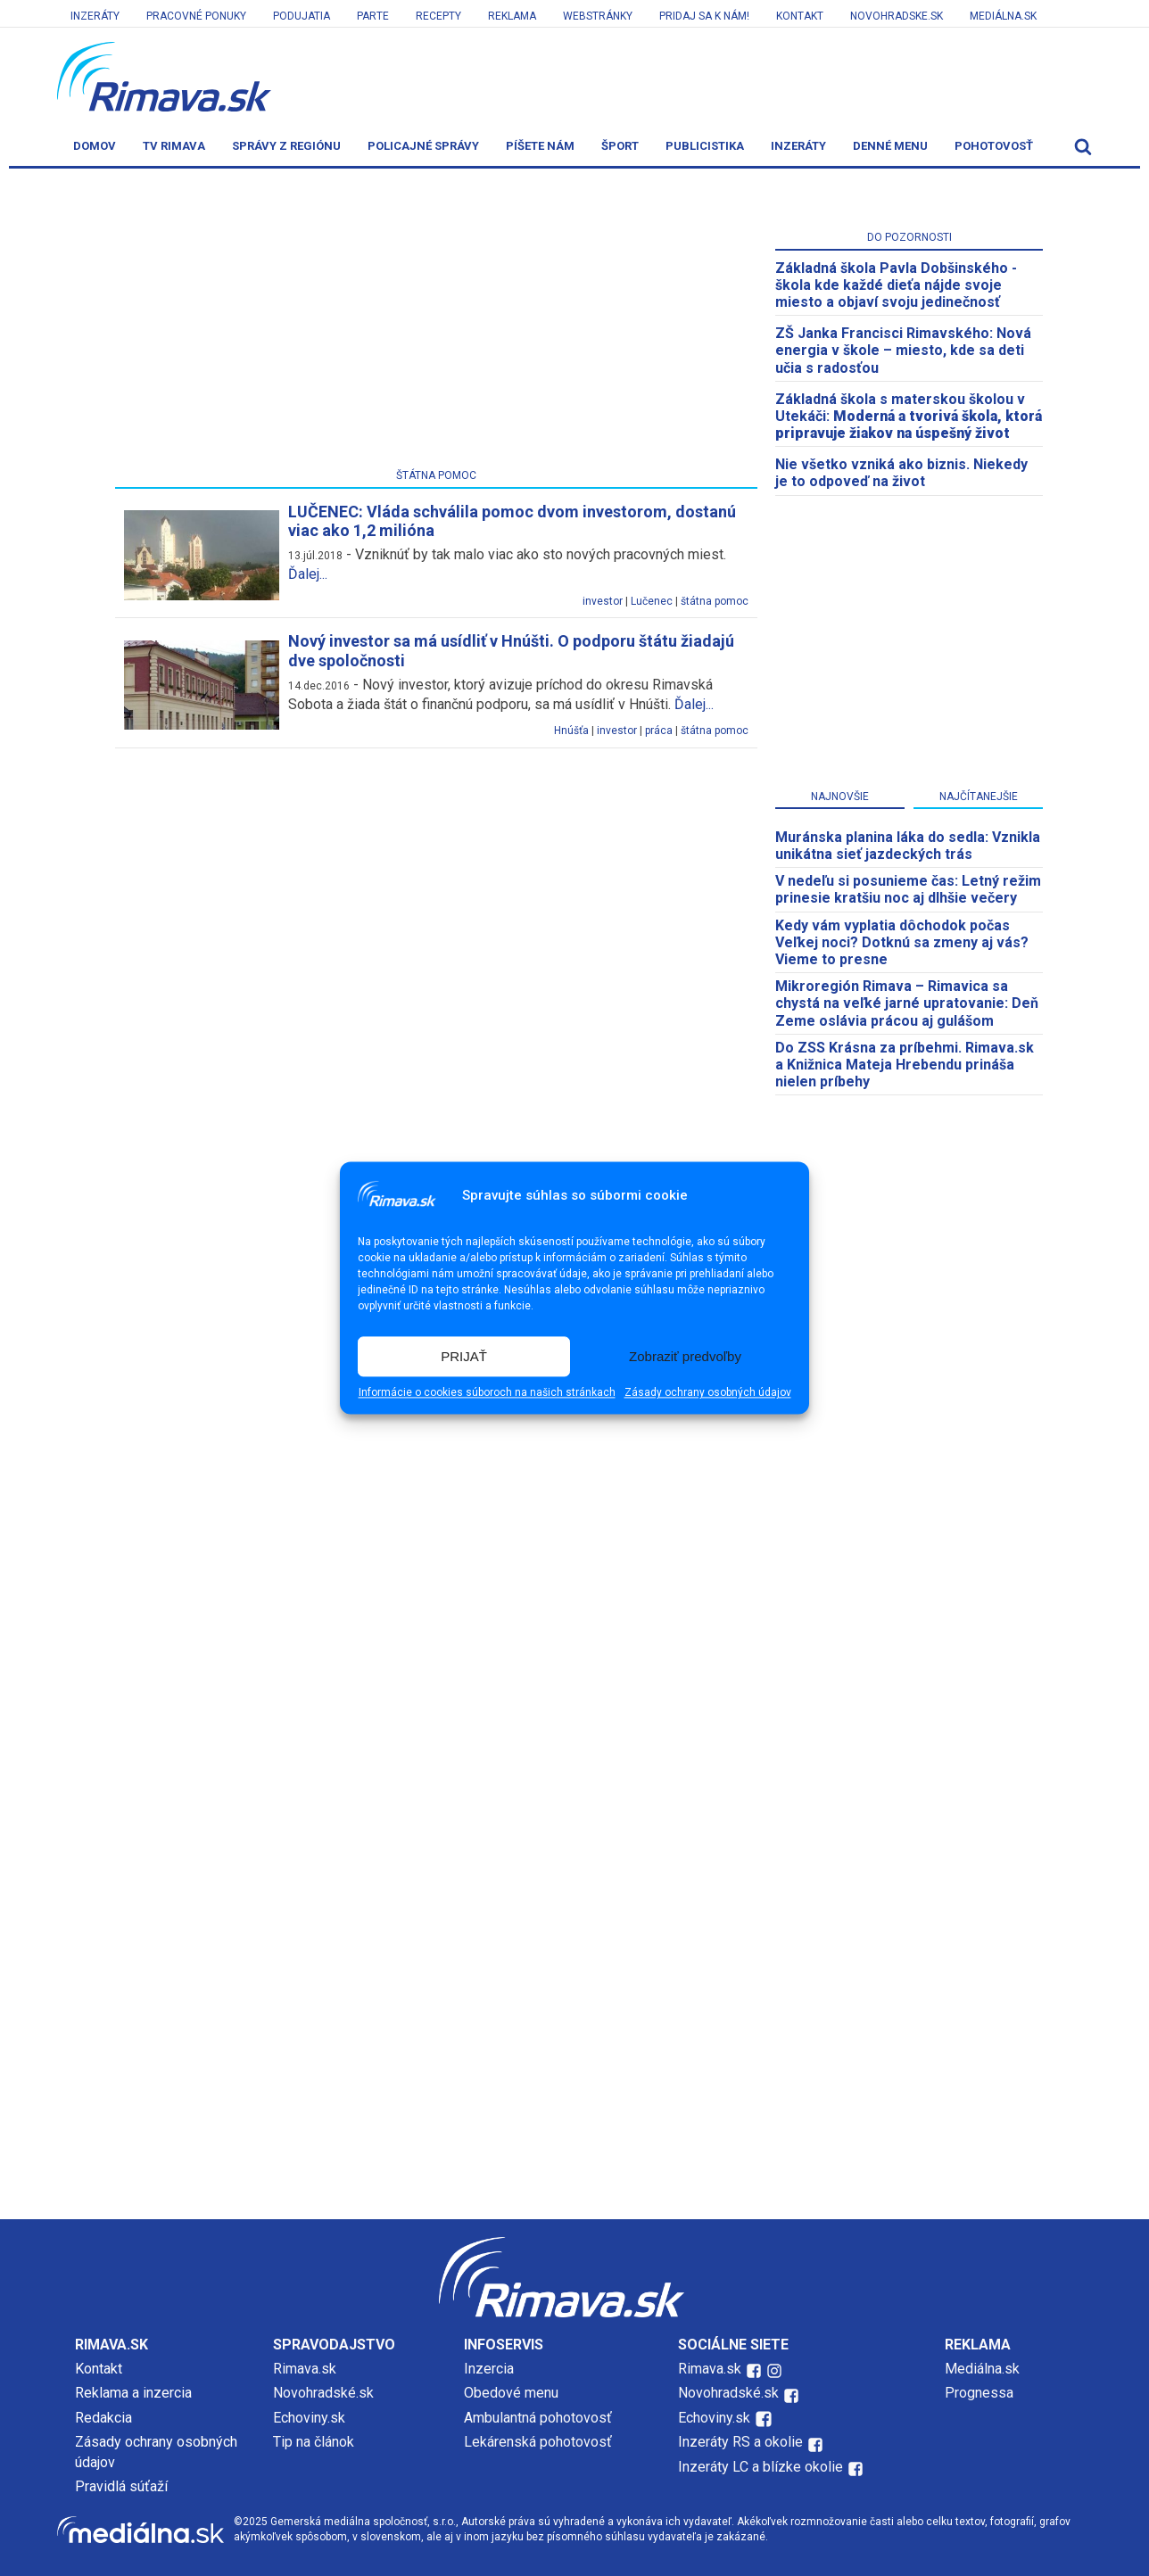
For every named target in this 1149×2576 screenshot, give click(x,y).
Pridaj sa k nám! (704, 16)
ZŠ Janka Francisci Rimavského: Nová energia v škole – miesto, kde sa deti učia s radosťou (903, 350)
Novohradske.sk (896, 16)
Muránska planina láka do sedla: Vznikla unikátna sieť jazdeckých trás (907, 846)
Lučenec (652, 601)
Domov (94, 146)
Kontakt (799, 16)
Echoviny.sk (309, 2417)
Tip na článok (313, 2441)
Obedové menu (511, 2392)
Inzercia (489, 2368)
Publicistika (704, 146)
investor (603, 601)
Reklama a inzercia (133, 2392)
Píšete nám (540, 146)
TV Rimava (174, 146)
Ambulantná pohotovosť (540, 2417)
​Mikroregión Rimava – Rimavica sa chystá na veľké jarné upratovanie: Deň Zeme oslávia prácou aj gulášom (906, 1003)
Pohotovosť (994, 146)
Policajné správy (423, 146)
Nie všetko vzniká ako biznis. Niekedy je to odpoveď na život (901, 473)
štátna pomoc (714, 601)
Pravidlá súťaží (121, 2486)
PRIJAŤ (464, 1356)
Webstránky (597, 16)
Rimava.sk (304, 2368)
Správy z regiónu (286, 146)
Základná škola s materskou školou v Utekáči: (908, 416)
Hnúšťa (571, 730)
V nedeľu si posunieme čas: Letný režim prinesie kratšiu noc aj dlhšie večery (908, 889)
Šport (620, 146)
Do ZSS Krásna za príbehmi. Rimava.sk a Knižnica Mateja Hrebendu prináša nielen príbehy (904, 1064)
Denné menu (890, 146)
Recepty (438, 16)
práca (659, 730)
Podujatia (301, 16)
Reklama (512, 16)
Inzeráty (95, 16)
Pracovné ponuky (196, 16)
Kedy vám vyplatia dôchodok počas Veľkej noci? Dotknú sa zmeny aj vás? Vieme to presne (902, 942)
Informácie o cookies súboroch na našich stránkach (487, 1393)
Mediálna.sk (1003, 16)
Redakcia (103, 2417)
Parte (373, 16)
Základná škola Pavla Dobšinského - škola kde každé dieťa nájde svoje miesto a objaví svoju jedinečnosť (896, 285)
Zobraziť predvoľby (685, 1356)
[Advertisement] (436, 322)
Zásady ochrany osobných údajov (707, 1393)
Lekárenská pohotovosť (540, 2441)
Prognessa (979, 2392)
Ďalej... (307, 574)
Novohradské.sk (323, 2392)
